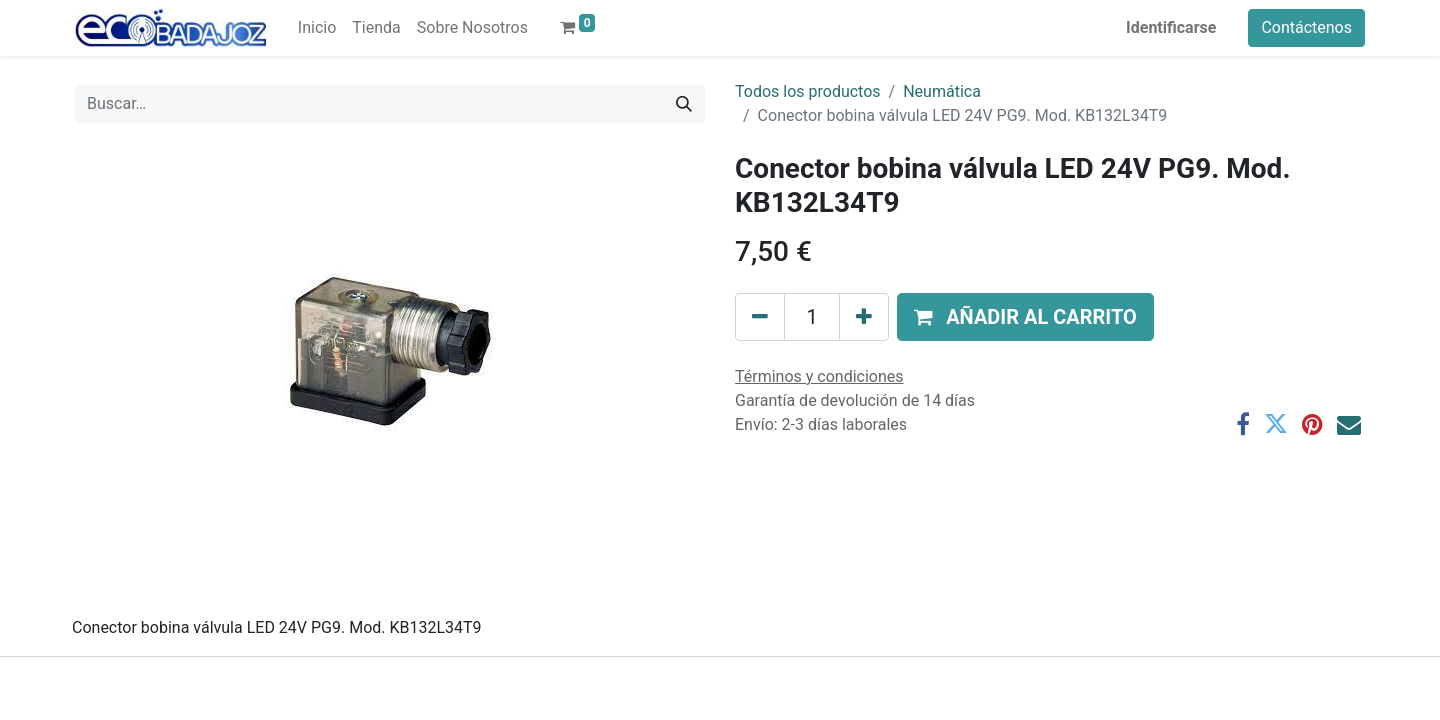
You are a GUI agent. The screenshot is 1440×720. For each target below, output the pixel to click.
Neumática (942, 91)
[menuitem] (317, 28)
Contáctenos (1306, 27)
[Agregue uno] (864, 317)
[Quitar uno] (760, 317)
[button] (1025, 317)
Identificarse (1171, 27)
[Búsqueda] (684, 104)
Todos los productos (808, 91)
